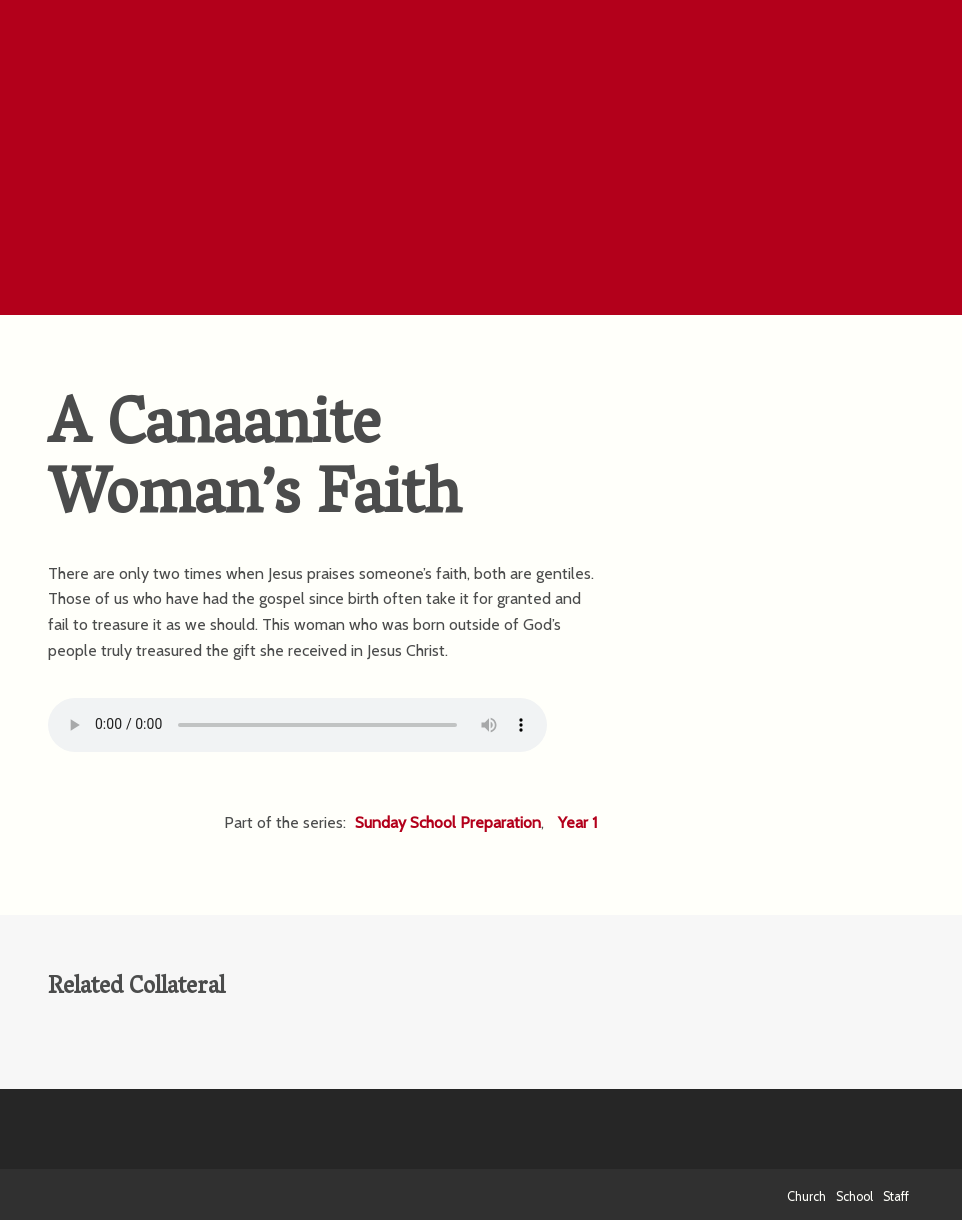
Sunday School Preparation (448, 822)
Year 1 (577, 822)
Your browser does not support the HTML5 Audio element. (297, 725)
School (854, 1196)
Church (806, 1196)
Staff (896, 1196)
